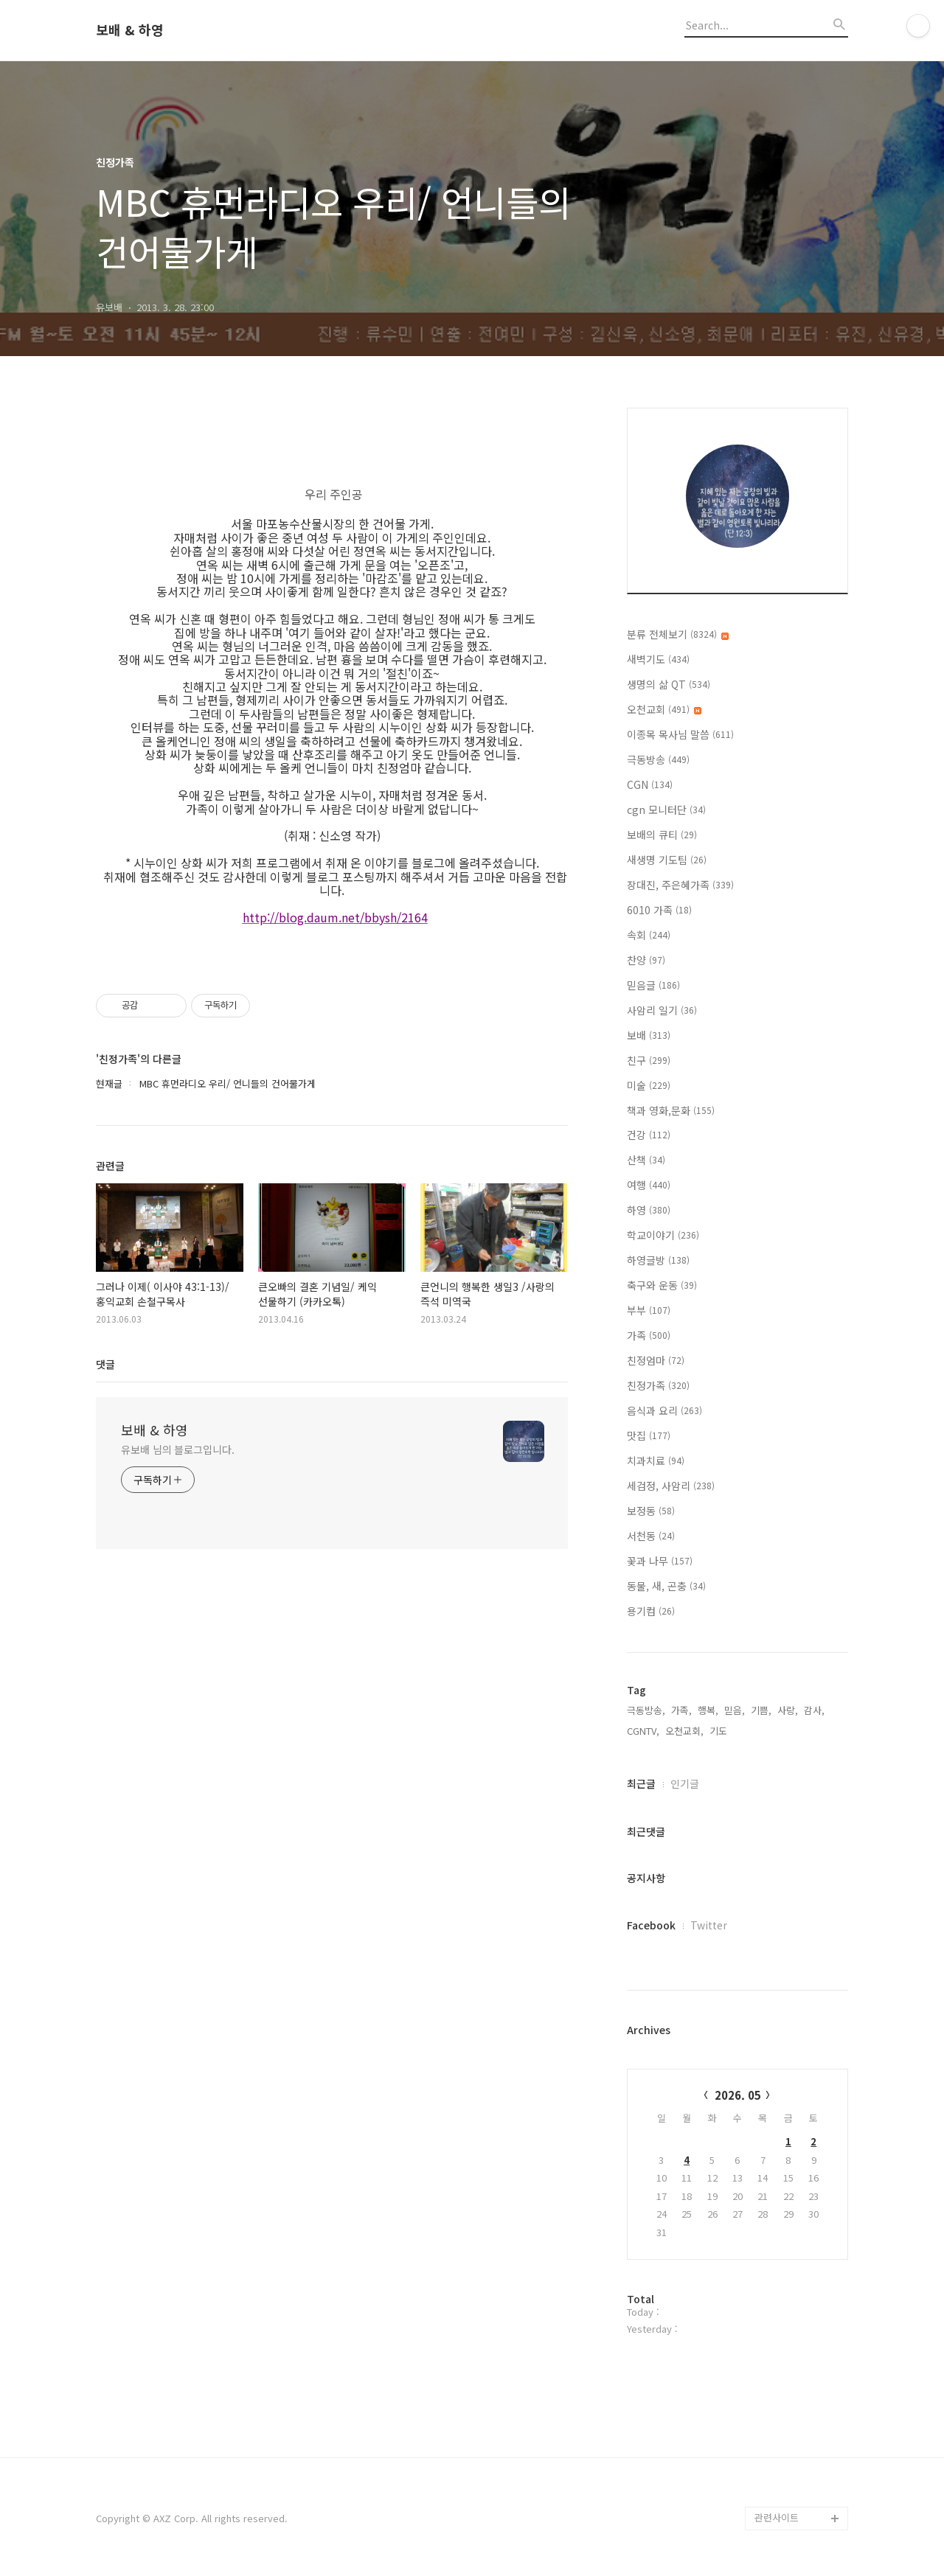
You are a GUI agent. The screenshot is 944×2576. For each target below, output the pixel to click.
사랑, (787, 1710)
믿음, (734, 1710)
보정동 (651, 1510)
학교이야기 (663, 1235)
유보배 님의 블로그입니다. (178, 1449)
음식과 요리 (664, 1410)
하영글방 (658, 1260)
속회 (648, 934)
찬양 (646, 960)
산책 (646, 1159)
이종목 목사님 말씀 (680, 734)
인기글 (684, 1783)
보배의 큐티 (662, 834)
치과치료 (655, 1460)
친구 (648, 1060)
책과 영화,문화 (671, 1110)
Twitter (708, 1925)
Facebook (651, 1925)
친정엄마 (655, 1360)
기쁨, (761, 1710)
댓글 (105, 1364)
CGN (650, 784)
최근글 (641, 1783)
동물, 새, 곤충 (666, 1585)
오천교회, (684, 1731)
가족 (648, 1335)
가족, (681, 1710)
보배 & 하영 (130, 30)
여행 (648, 1184)
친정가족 (658, 1385)
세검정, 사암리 (671, 1485)
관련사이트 (776, 2517)
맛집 (648, 1435)
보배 (648, 1035)
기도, (719, 1731)
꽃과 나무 (660, 1560)
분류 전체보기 (678, 634)
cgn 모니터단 (666, 809)
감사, (814, 1710)
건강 (648, 1134)
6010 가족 (659, 909)
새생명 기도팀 (667, 859)
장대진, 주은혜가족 (680, 884)
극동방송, (646, 1710)
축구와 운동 (662, 1285)
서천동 (651, 1535)
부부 (648, 1310)
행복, (708, 1710)
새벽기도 (658, 659)
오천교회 (664, 709)
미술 (648, 1085)
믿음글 (653, 985)
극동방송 (658, 759)
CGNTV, (643, 1731)
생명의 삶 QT (668, 684)
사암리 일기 (662, 1010)
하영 (648, 1209)
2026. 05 (738, 2095)
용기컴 (651, 1611)
